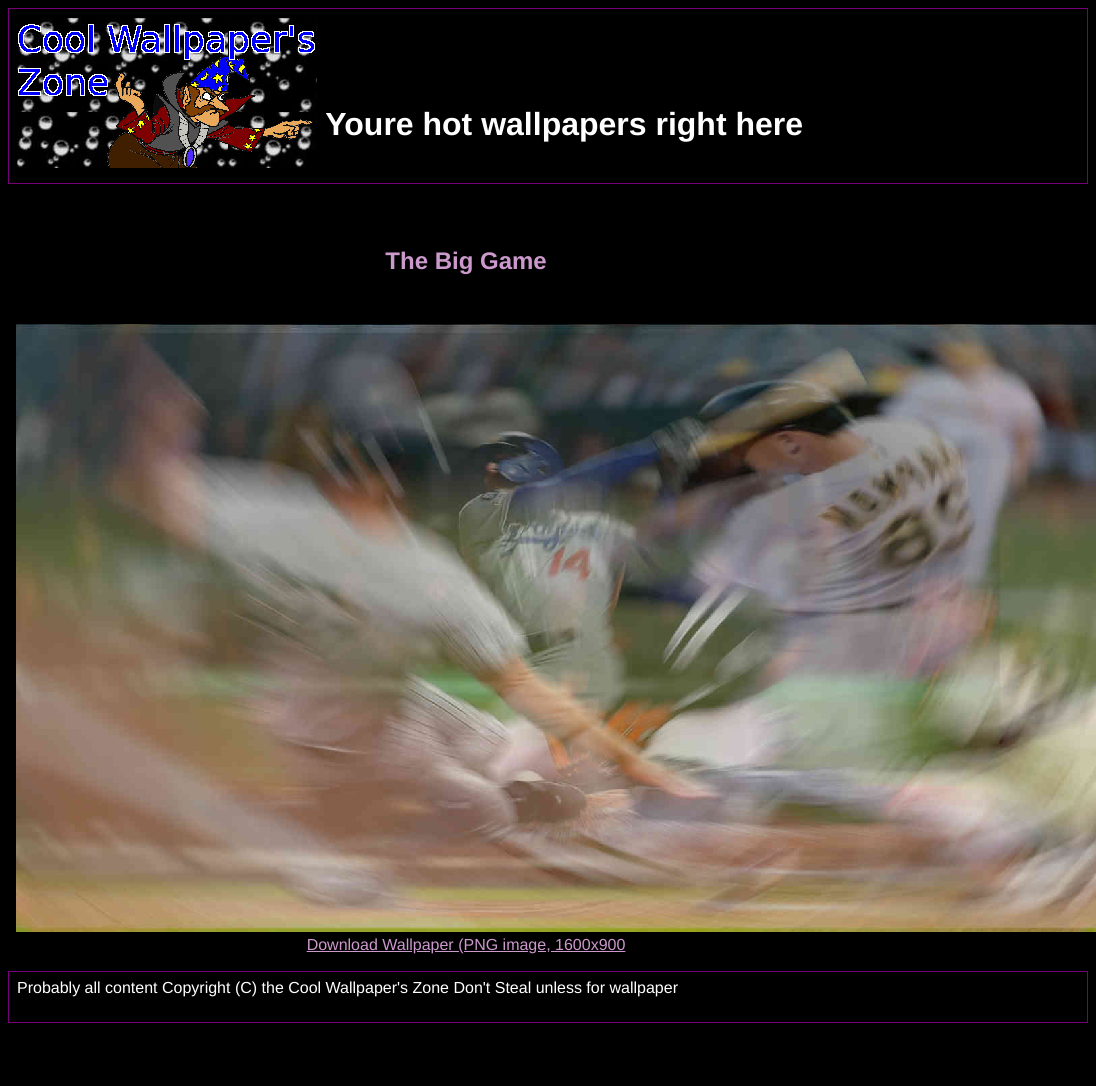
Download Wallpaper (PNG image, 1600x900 (466, 945)
